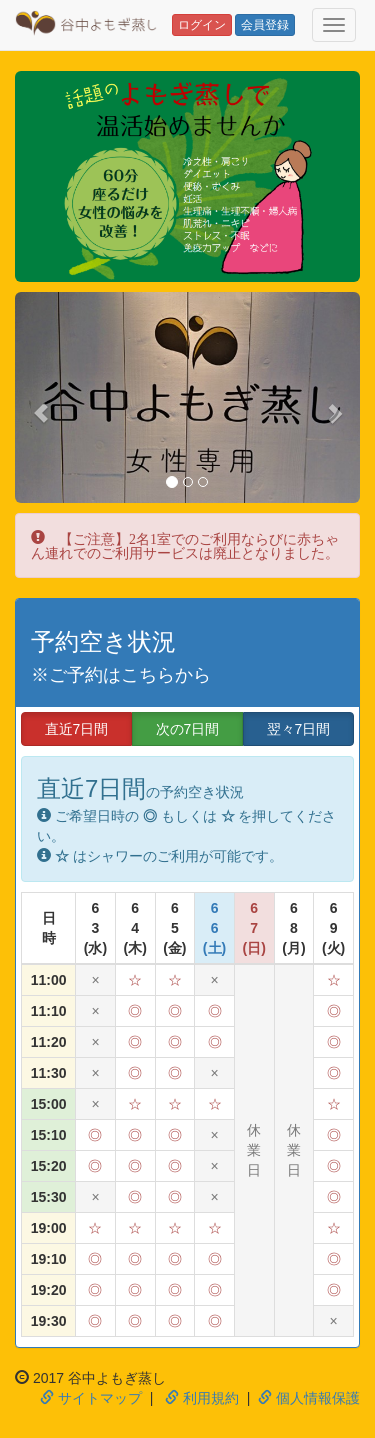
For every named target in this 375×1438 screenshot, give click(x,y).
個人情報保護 (309, 1398)
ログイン (202, 25)
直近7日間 (77, 729)
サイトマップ (91, 1398)
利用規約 (202, 1398)
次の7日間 (188, 729)
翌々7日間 (299, 729)
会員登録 (265, 25)
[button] (41, 402)
